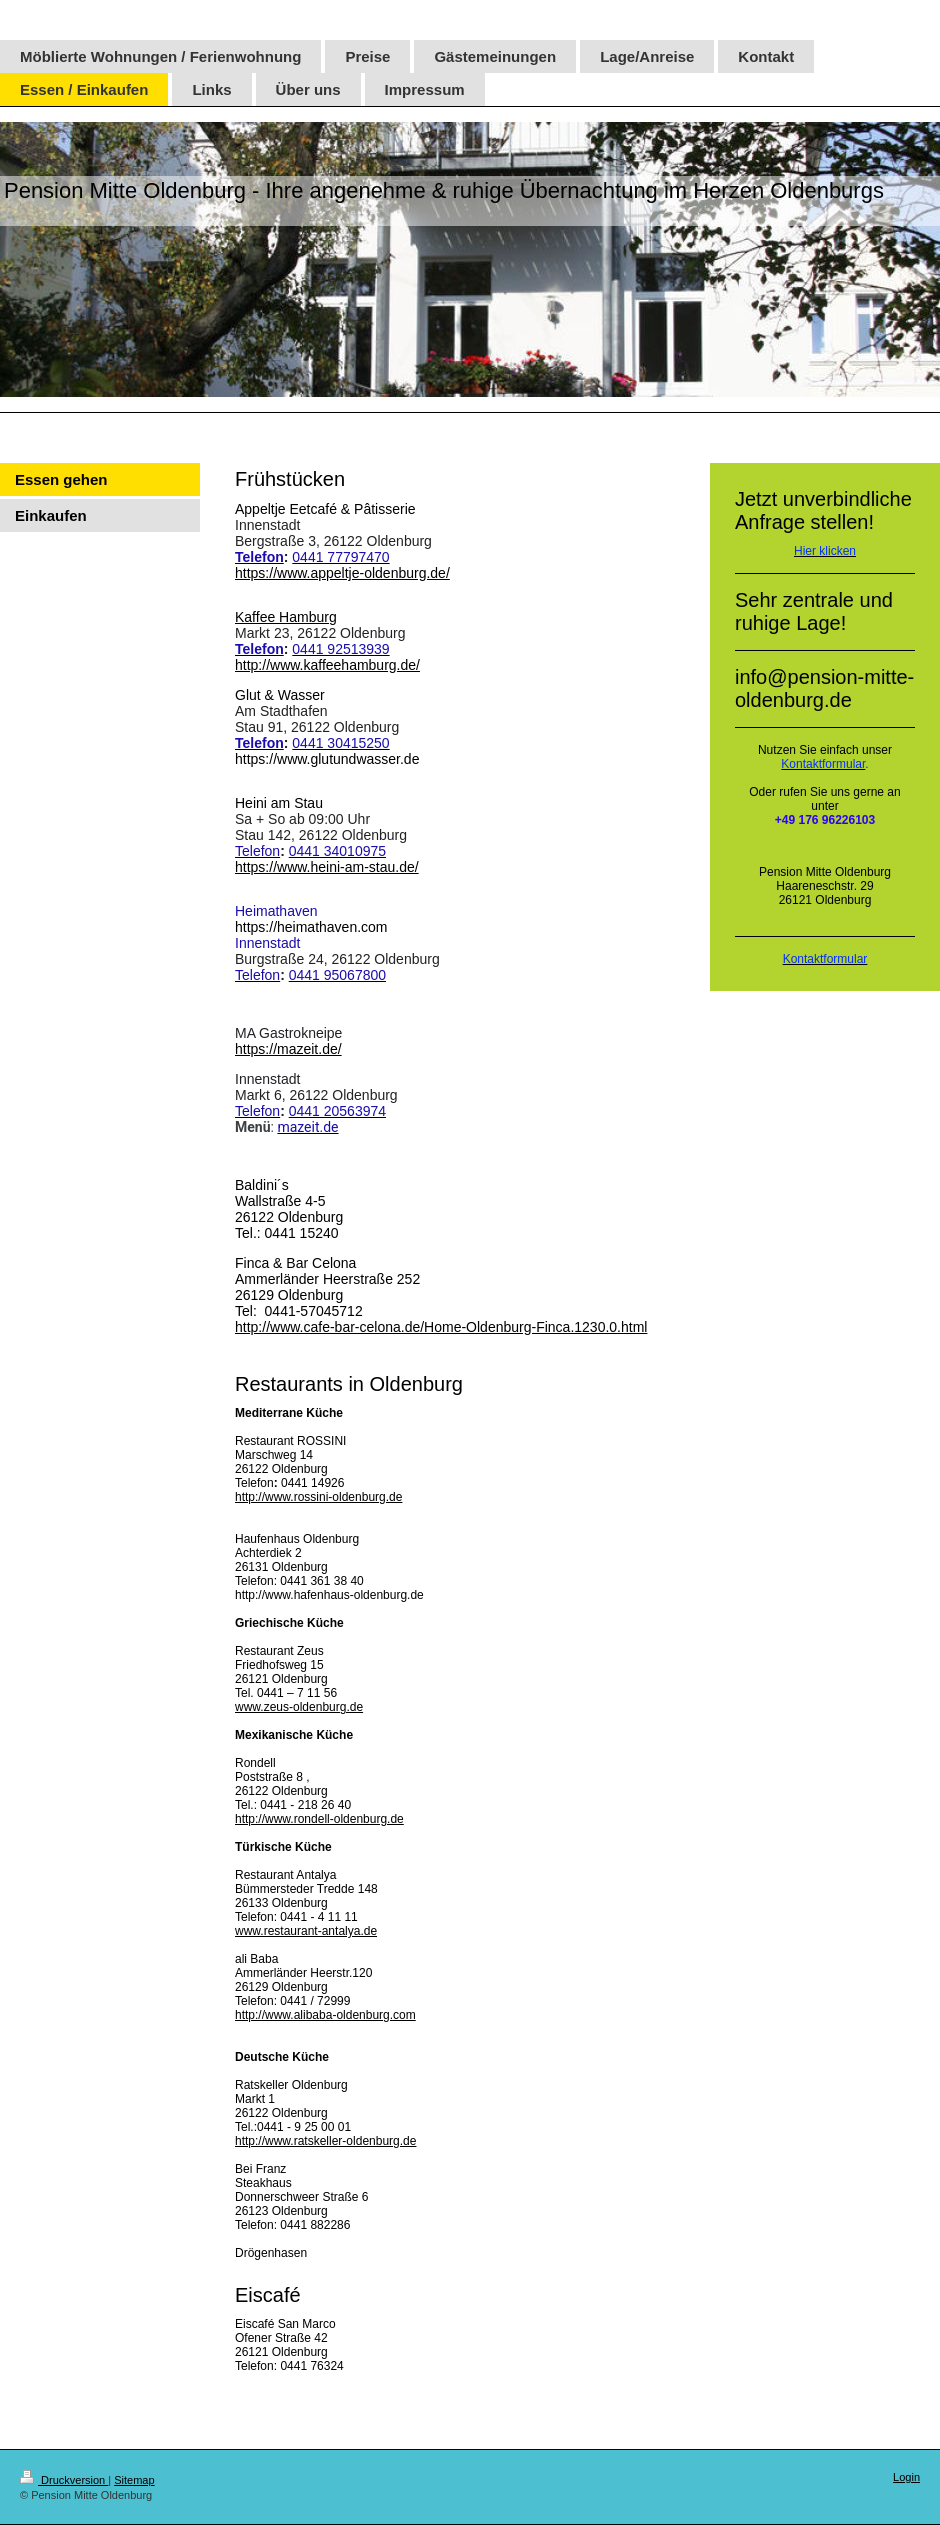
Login (906, 2477)
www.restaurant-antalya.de (306, 1931)
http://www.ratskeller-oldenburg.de (325, 2141)
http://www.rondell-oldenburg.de (319, 1819)
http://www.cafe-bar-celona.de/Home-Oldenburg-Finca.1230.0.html (441, 1327)
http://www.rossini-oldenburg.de (318, 1497)
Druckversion (64, 2480)
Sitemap (134, 2480)
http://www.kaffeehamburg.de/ (327, 665)
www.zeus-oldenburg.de (299, 1707)
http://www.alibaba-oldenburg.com (325, 2015)
